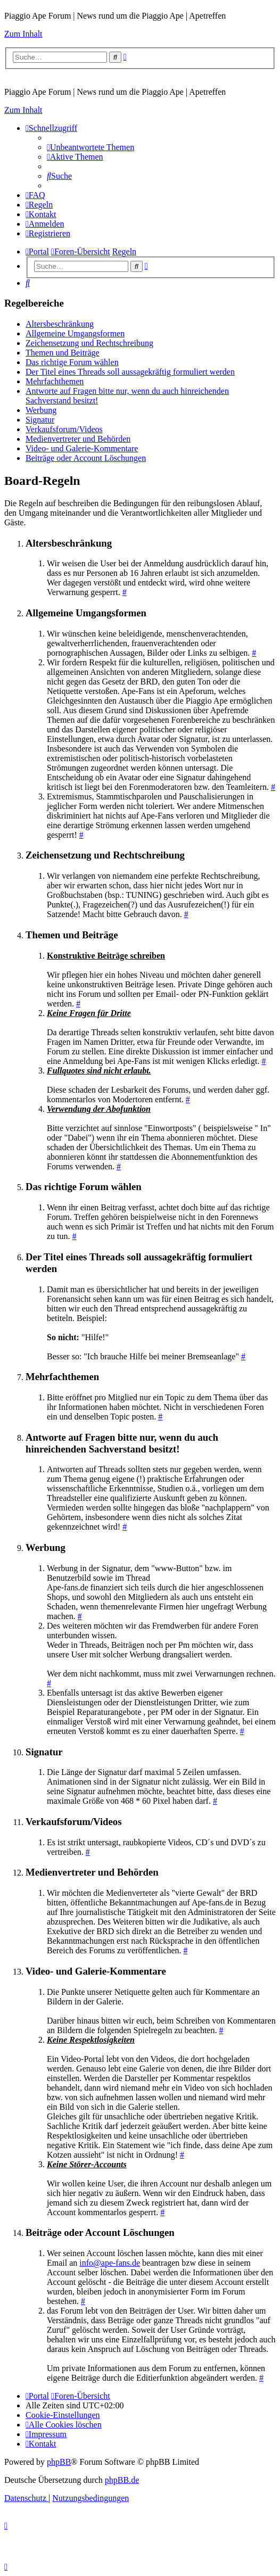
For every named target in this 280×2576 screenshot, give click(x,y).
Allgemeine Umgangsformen (75, 333)
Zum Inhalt (23, 33)
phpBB (59, 2461)
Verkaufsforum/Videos (64, 429)
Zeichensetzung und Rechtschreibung (89, 343)
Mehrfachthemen (55, 381)
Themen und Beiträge (63, 352)
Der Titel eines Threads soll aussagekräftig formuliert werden (130, 371)
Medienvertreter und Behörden (78, 438)
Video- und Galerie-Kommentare (82, 448)
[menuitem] (90, 147)
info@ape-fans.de (109, 2262)
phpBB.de (122, 2479)
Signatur (40, 419)
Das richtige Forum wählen (72, 362)
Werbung (41, 410)
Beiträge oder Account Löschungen (86, 458)
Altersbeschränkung (60, 323)
